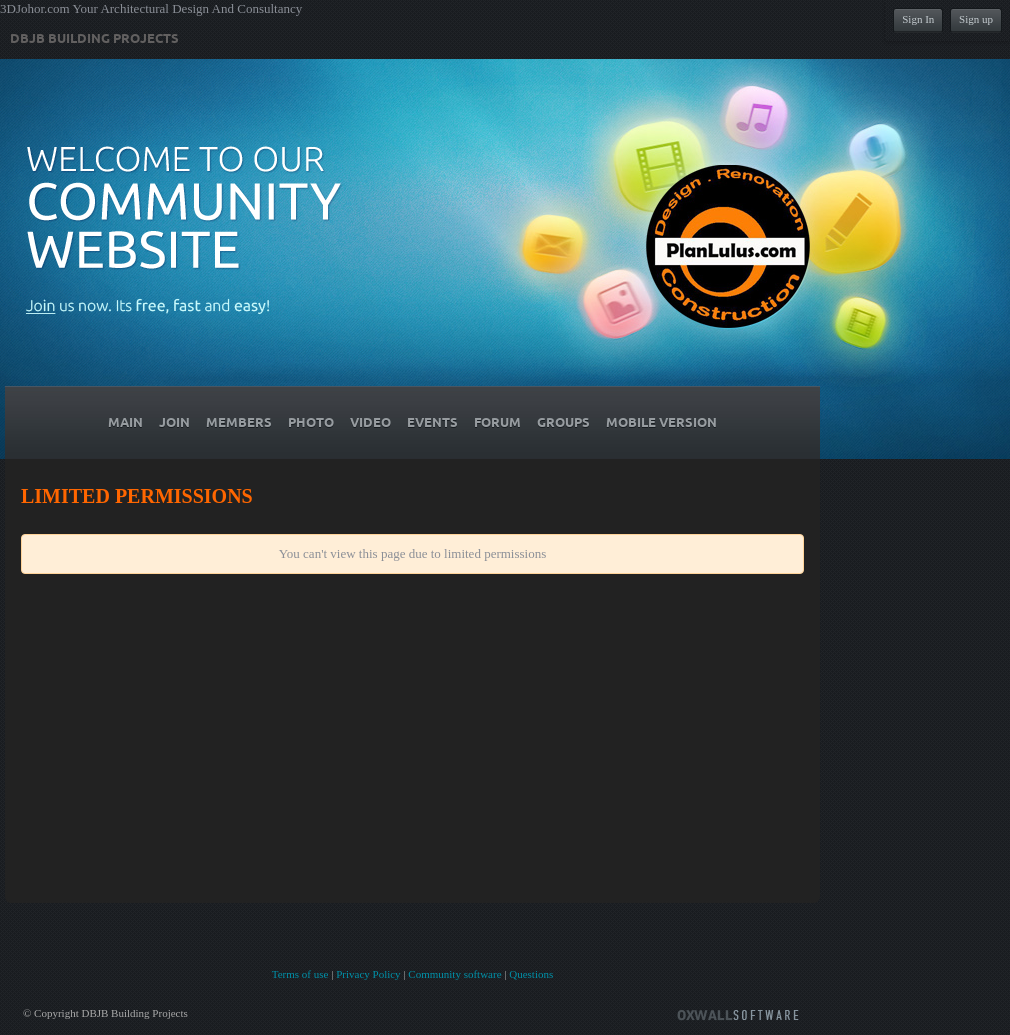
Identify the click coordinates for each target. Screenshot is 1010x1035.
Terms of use (300, 974)
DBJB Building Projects (94, 39)
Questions (531, 974)
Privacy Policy (368, 974)
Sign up (976, 19)
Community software (454, 974)
